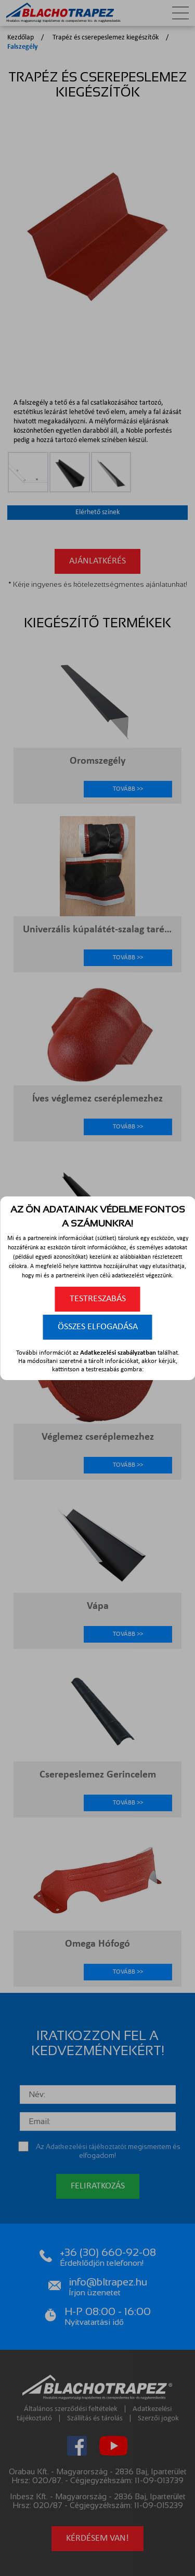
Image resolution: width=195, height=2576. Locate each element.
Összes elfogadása (98, 1327)
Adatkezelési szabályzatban (118, 1352)
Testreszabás (98, 1299)
